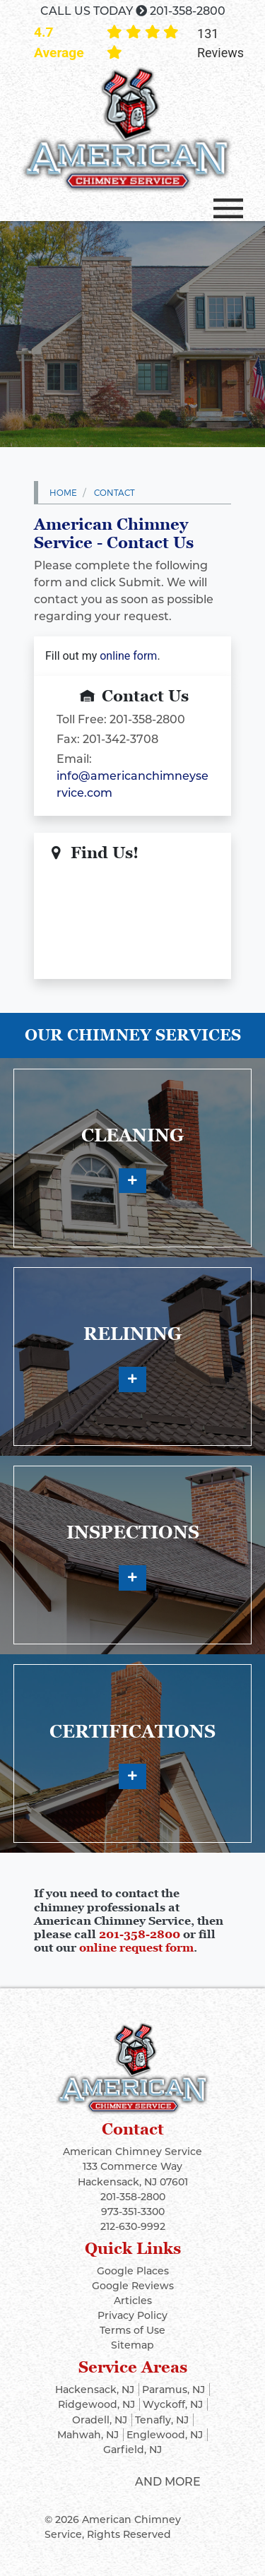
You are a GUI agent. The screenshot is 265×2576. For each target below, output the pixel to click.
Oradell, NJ (99, 2420)
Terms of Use (132, 2330)
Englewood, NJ (164, 2434)
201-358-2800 (187, 11)
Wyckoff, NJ (173, 2404)
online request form (136, 1947)
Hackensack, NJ (94, 2389)
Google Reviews (133, 2285)
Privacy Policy (132, 2315)
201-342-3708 (120, 739)
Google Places (133, 2271)
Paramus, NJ (173, 2389)
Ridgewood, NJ (96, 2404)
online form (128, 656)
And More (168, 2481)
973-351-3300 (133, 2211)
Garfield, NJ (132, 2449)
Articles (133, 2300)
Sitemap (132, 2345)
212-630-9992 (132, 2226)
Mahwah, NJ (88, 2434)
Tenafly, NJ (162, 2420)
